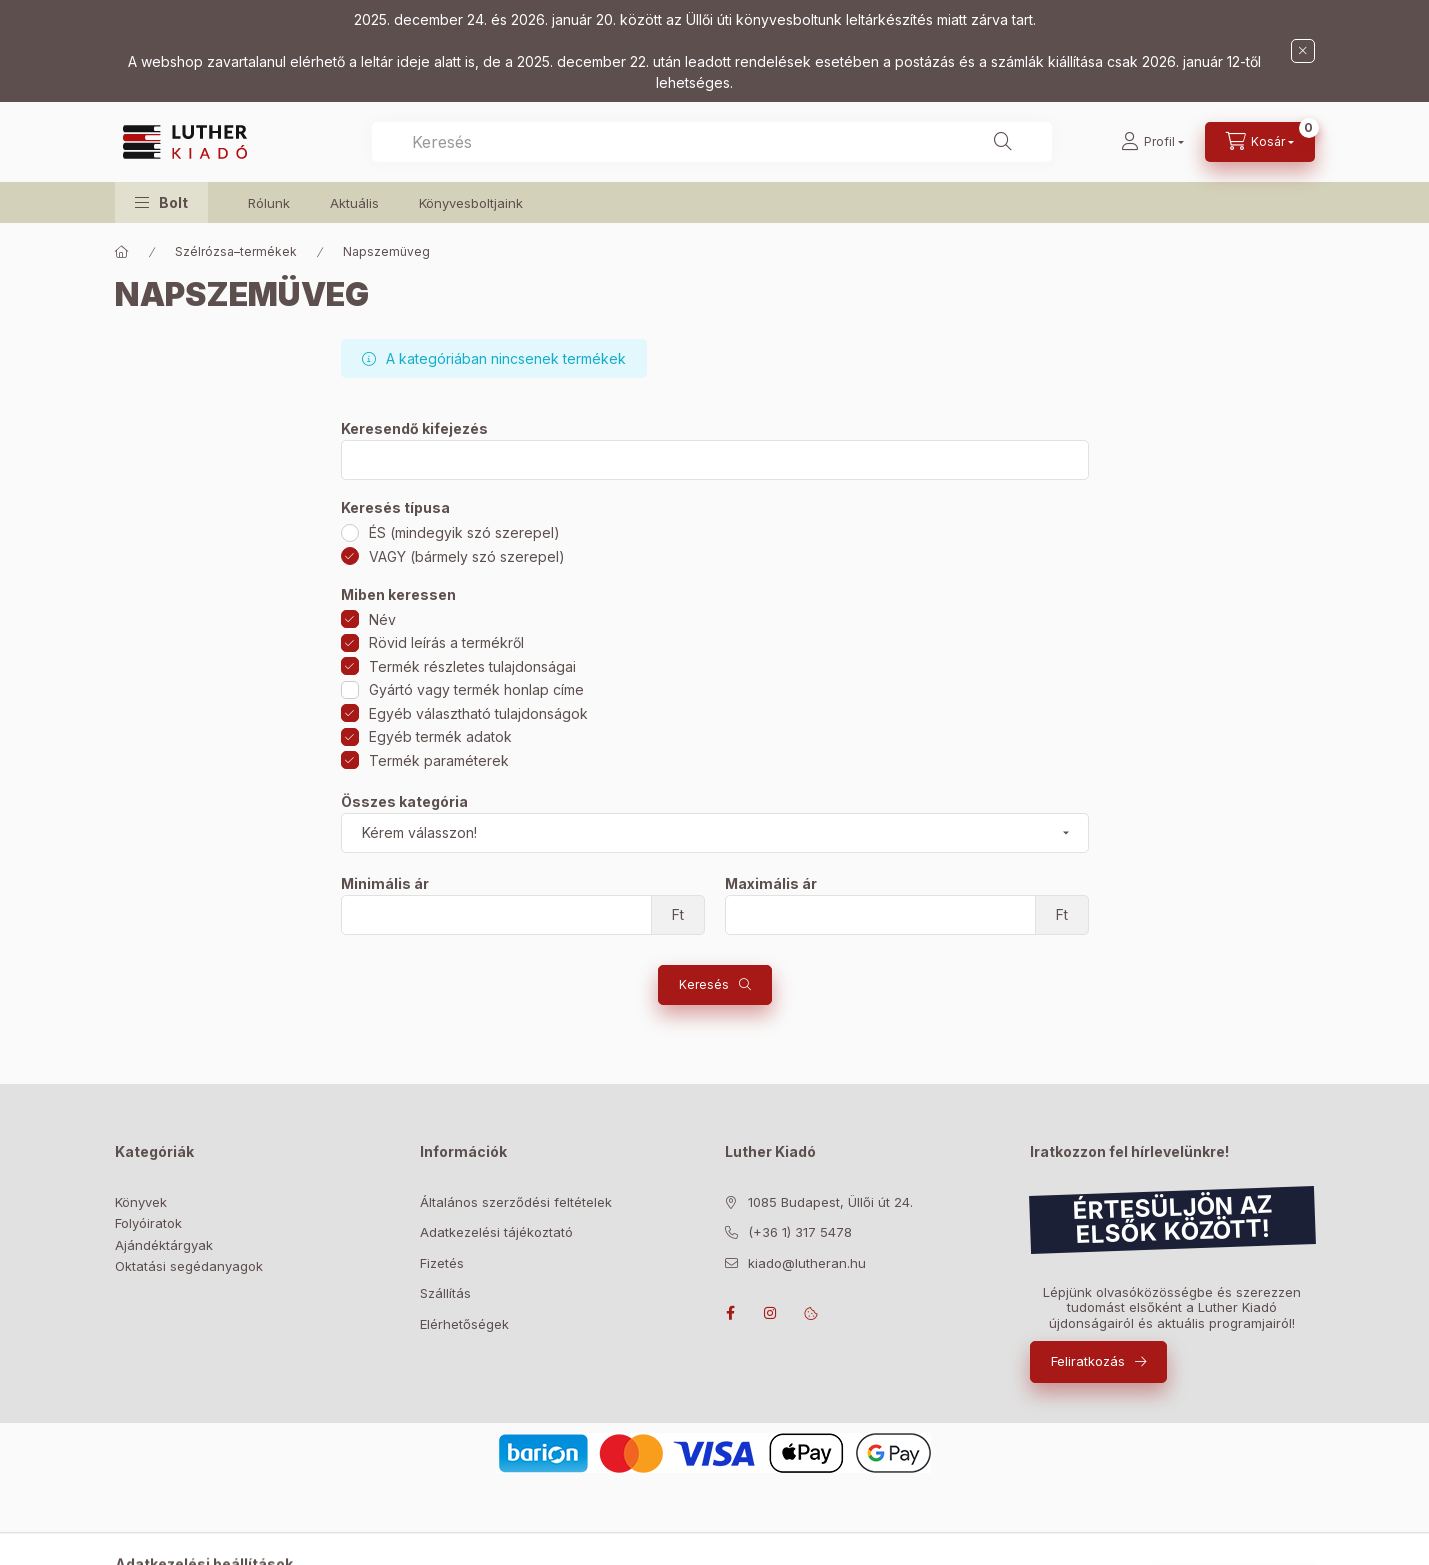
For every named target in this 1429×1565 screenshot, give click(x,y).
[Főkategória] (122, 252)
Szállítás (445, 1293)
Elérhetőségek (464, 1324)
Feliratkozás (1088, 1361)
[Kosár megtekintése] (1260, 142)
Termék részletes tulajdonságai (472, 666)
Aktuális (354, 203)
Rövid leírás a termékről (446, 642)
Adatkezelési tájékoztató (496, 1232)
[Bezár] (1303, 51)
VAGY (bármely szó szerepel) (467, 556)
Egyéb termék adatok (440, 736)
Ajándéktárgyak (164, 1245)
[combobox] (712, 142)
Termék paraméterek (439, 760)
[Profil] (1152, 142)
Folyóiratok (148, 1223)
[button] (161, 202)
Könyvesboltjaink (471, 203)
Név (382, 619)
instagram (771, 1313)
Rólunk (269, 203)
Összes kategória (404, 802)
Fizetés (442, 1263)
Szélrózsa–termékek (236, 251)
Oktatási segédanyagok (189, 1266)
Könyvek (141, 1202)
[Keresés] (1003, 142)
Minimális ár (385, 884)
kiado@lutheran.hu (807, 1263)
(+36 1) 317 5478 (800, 1232)
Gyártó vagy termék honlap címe (476, 689)
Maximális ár (771, 884)
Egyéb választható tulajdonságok (478, 713)
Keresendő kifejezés (414, 429)
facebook (731, 1313)
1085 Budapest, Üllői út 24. (830, 1202)
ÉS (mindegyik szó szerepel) (464, 532)
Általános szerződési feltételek (516, 1202)
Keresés (704, 984)
